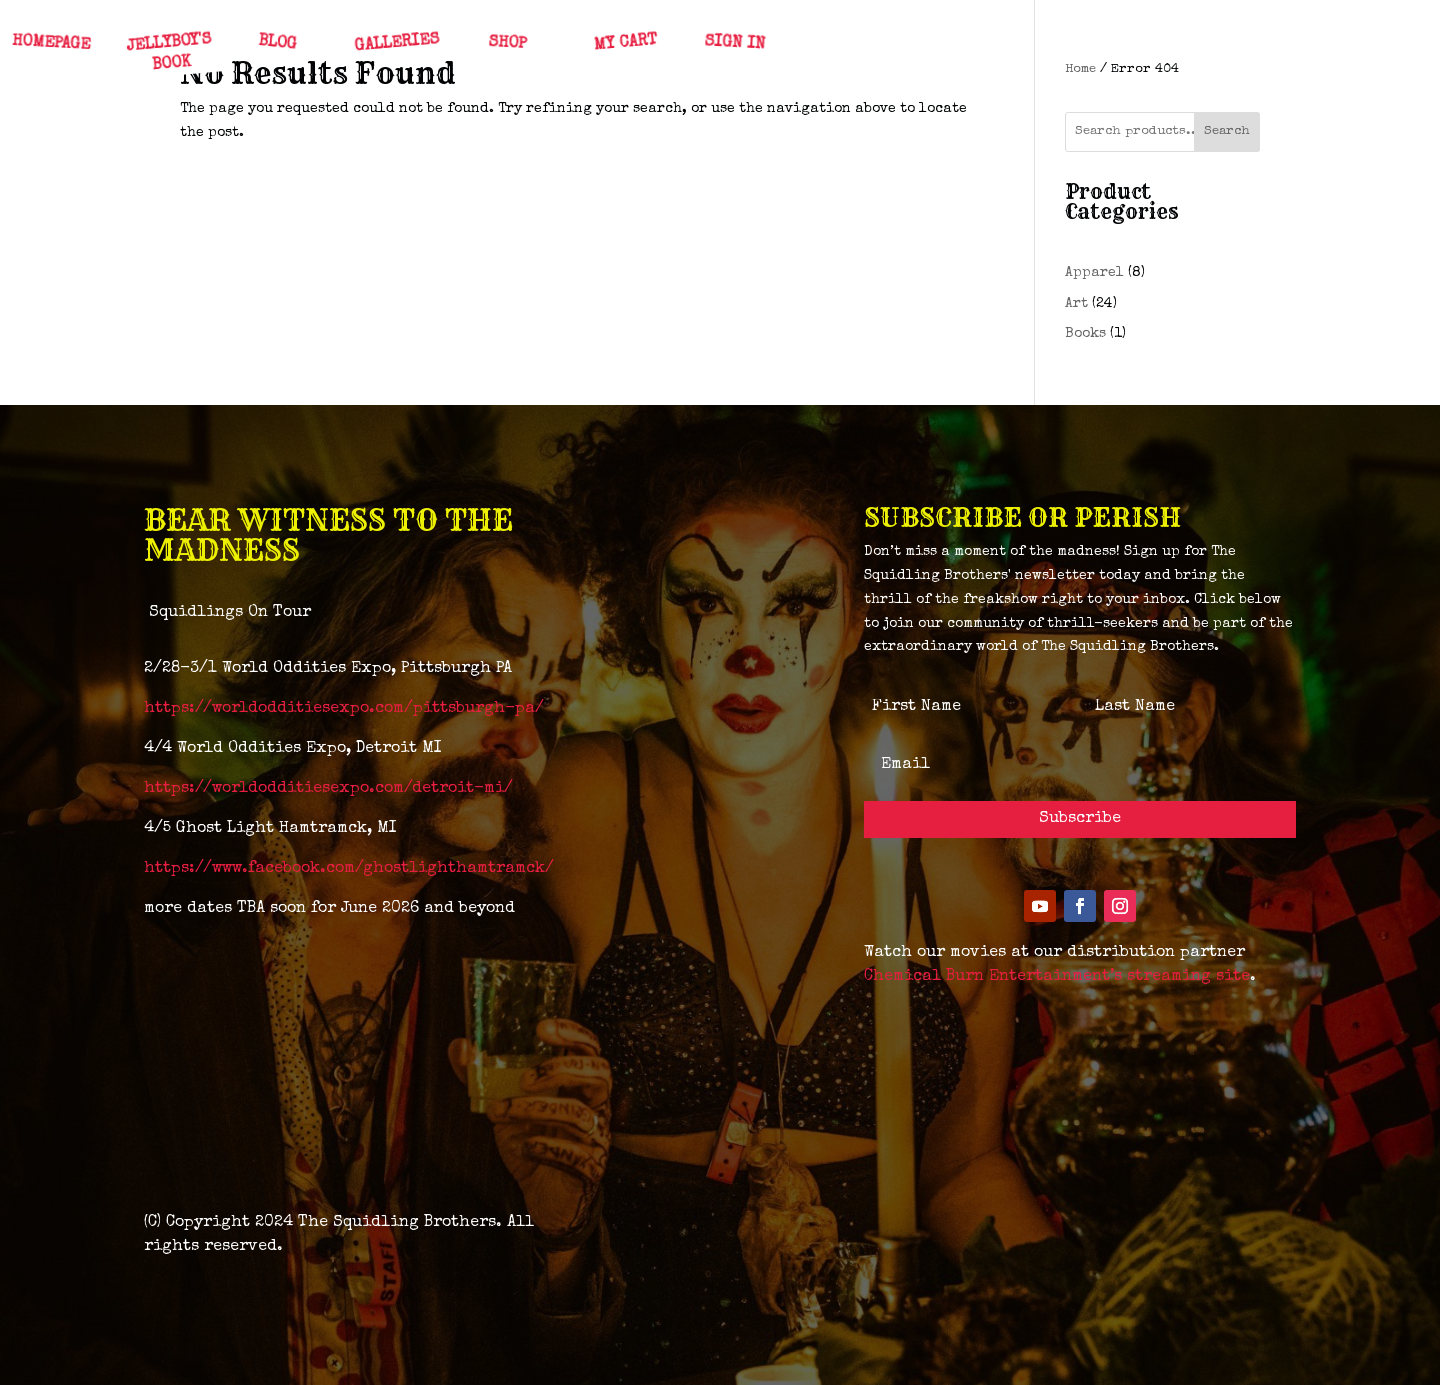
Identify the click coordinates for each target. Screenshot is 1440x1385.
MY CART (624, 44)
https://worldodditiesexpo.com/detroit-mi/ (328, 789)
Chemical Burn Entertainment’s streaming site (1057, 977)
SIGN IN (734, 43)
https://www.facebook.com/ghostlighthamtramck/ (349, 869)
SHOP (506, 44)
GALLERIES (397, 43)
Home (1080, 69)
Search (1227, 131)
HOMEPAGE (50, 44)
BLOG (276, 44)
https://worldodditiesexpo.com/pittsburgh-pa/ (344, 709)
